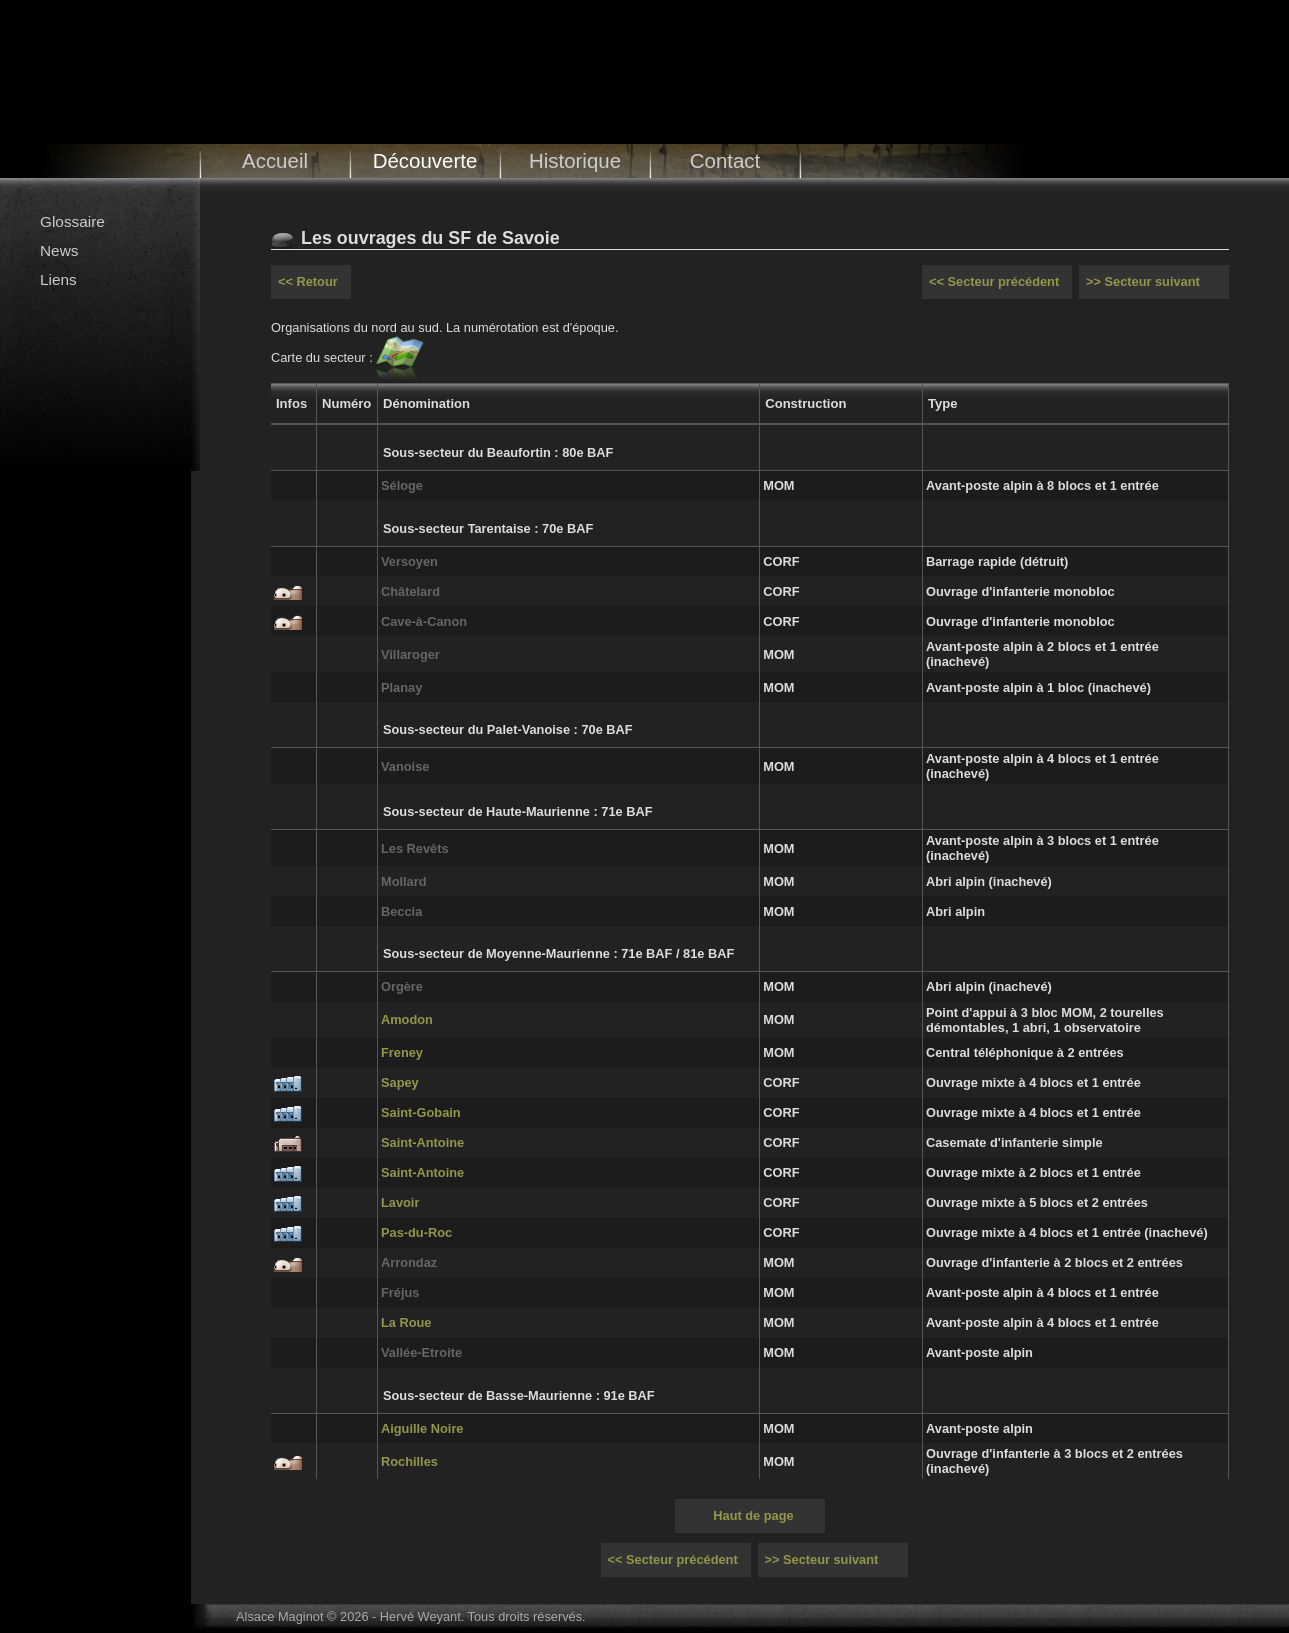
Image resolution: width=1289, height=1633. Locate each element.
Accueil (275, 160)
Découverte (425, 160)
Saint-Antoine (422, 1142)
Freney (402, 1052)
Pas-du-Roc (416, 1232)
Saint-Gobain (421, 1112)
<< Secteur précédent (994, 281)
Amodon (407, 1019)
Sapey (400, 1082)
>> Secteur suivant (1143, 281)
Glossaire (72, 221)
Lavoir (400, 1202)
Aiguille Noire (422, 1428)
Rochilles (409, 1461)
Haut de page (753, 1515)
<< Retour (308, 281)
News (59, 250)
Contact (725, 160)
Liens (58, 279)
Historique (575, 160)
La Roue (406, 1322)
